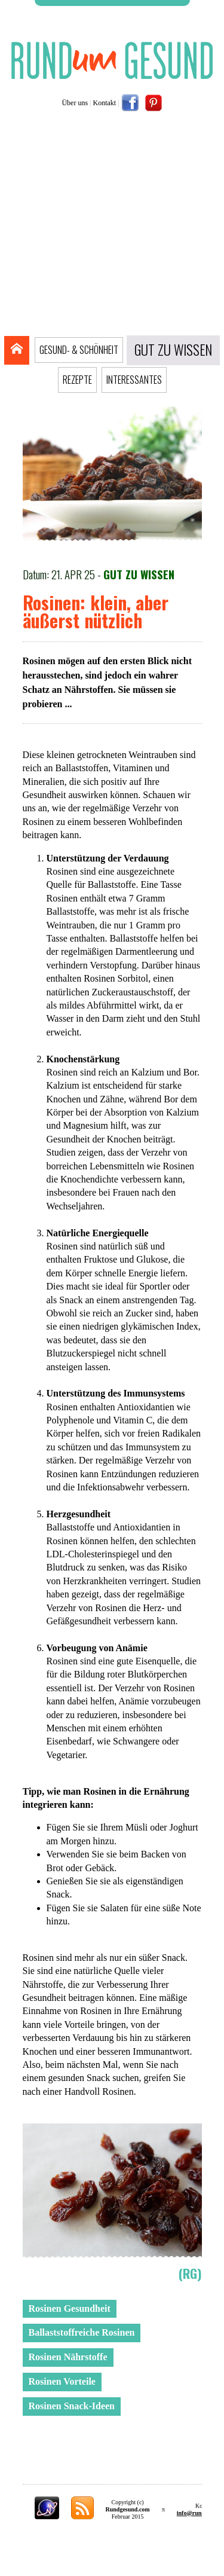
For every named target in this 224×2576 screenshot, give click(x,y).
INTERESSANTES (134, 379)
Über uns (75, 103)
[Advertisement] (112, 226)
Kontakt (104, 103)
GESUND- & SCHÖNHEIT (78, 350)
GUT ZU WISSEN (173, 350)
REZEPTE (77, 379)
